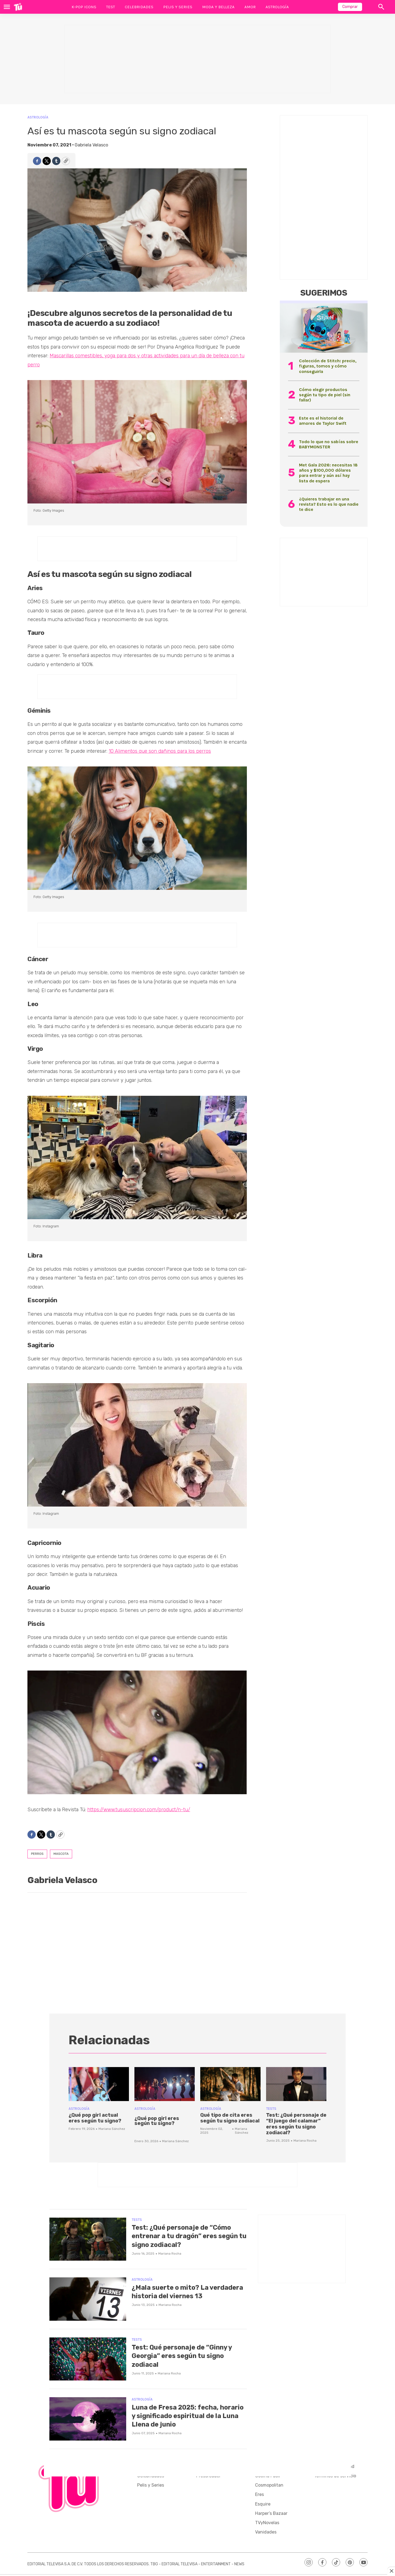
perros (37, 1854)
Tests (271, 2109)
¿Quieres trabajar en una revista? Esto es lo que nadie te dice (329, 504)
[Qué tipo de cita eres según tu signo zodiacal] (230, 2084)
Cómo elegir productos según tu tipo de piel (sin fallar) (324, 395)
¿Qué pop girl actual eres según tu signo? (95, 2118)
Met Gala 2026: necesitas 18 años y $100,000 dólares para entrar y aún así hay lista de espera (328, 472)
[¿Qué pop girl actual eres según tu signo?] (99, 2084)
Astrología (277, 6)
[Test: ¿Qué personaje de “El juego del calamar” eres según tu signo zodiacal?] (296, 2084)
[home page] (18, 7)
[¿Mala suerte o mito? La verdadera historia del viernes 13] (87, 2299)
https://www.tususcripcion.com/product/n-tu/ (138, 1810)
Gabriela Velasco (91, 145)
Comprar (350, 6)
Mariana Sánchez (111, 2129)
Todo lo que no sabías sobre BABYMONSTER (328, 444)
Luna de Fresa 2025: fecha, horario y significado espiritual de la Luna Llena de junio (187, 2415)
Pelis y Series (177, 6)
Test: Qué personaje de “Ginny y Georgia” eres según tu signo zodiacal (188, 2355)
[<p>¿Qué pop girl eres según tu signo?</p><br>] (164, 2084)
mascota (61, 1854)
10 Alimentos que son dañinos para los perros (160, 751)
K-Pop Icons (84, 6)
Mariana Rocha (305, 2140)
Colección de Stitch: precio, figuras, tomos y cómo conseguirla (327, 366)
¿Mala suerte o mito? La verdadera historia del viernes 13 (186, 2296)
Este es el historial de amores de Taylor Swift (322, 420)
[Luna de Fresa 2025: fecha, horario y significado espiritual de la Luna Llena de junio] (87, 2419)
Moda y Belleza (218, 6)
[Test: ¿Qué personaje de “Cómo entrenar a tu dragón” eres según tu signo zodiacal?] (87, 2239)
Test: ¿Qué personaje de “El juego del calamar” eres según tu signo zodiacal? (296, 2124)
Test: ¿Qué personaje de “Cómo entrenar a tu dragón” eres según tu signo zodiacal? (187, 2236)
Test (110, 6)
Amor (250, 6)
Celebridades (139, 6)
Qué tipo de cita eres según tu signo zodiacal (229, 2118)
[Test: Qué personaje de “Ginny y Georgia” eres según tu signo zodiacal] (87, 2359)
